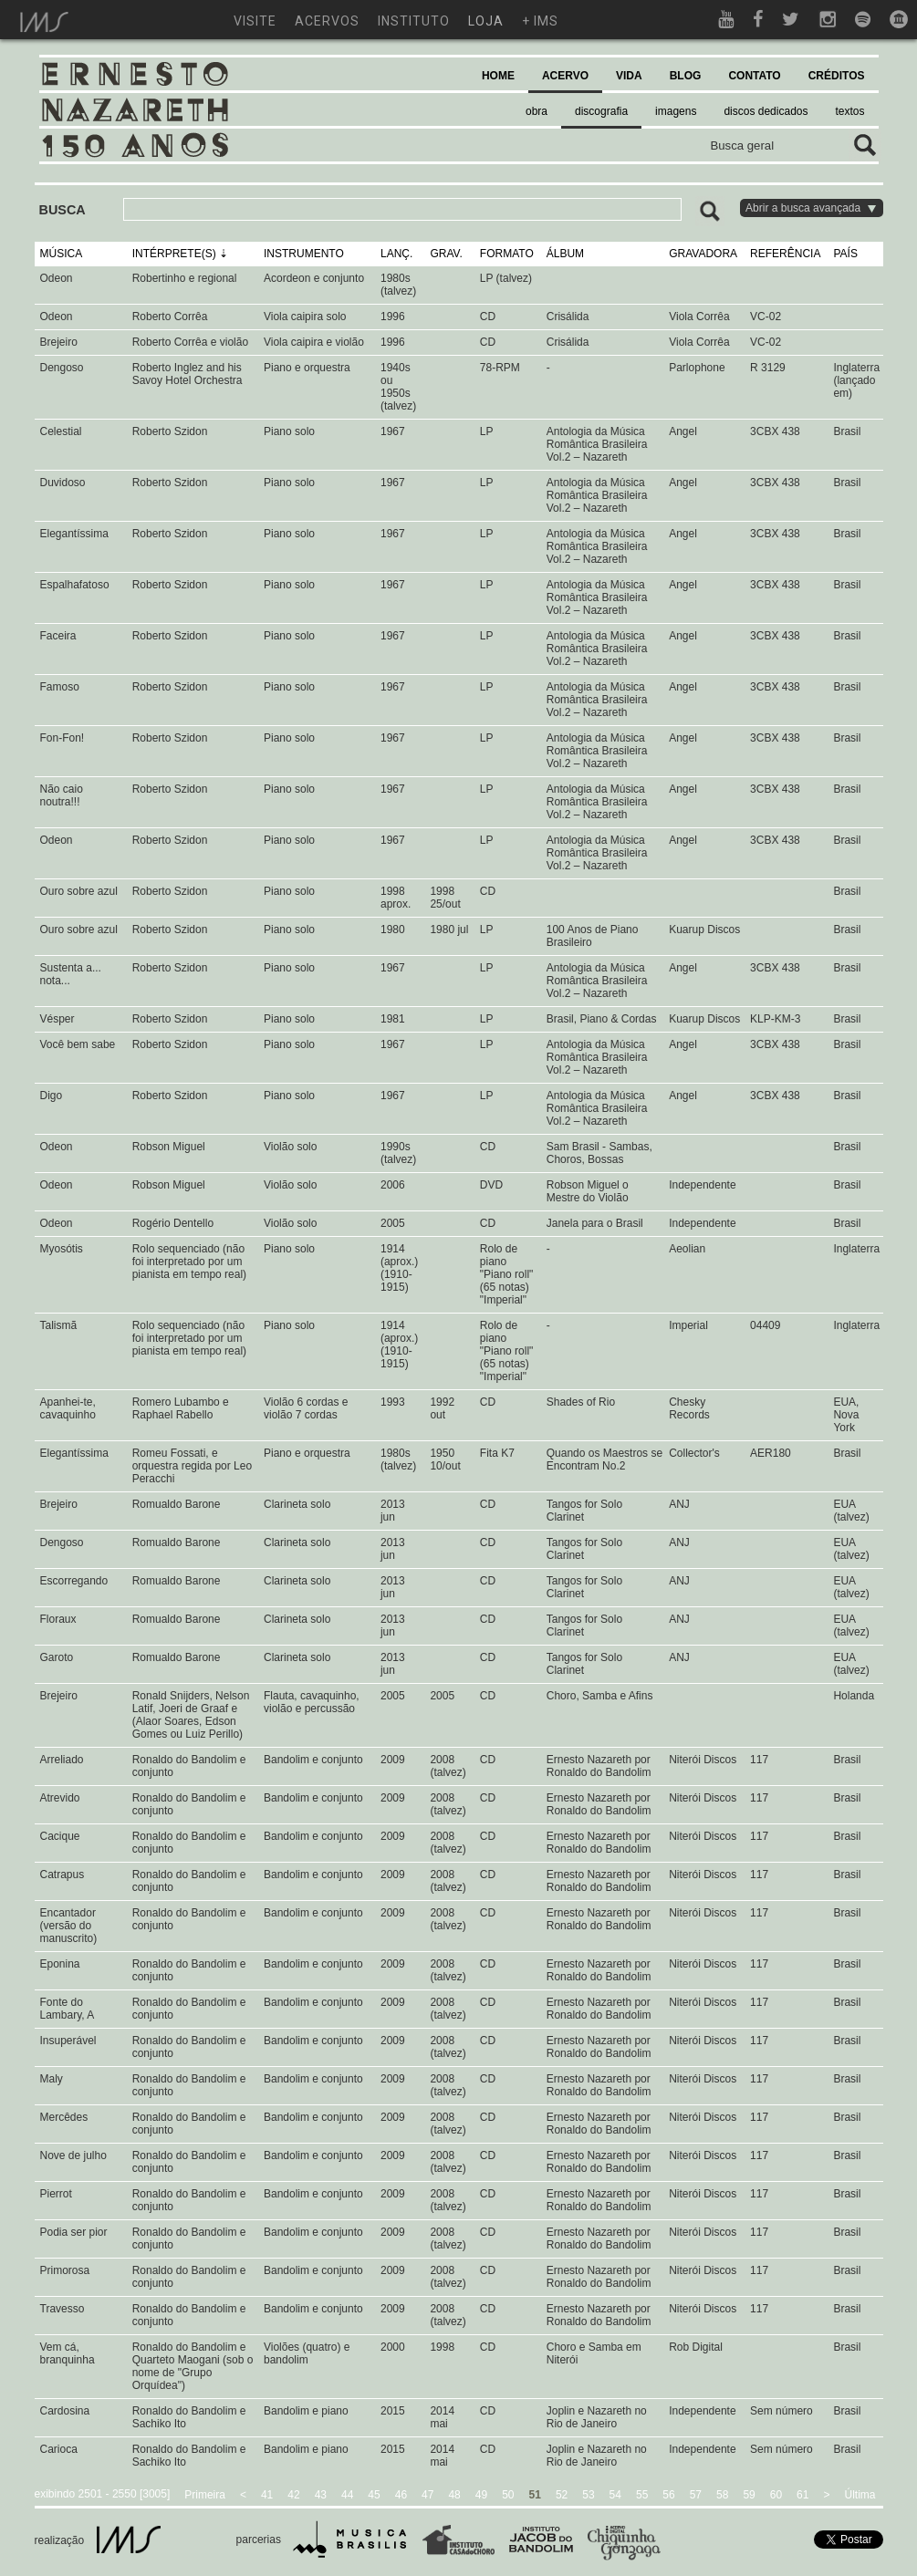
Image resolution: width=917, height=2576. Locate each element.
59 (749, 2494)
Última (859, 2494)
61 (802, 2494)
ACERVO (565, 75)
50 (508, 2494)
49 (481, 2494)
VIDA (629, 75)
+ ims (540, 21)
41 (267, 2494)
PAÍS (845, 253)
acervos (327, 21)
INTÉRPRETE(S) (174, 253)
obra (536, 111)
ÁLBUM (565, 253)
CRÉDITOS (836, 75)
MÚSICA (61, 253)
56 (668, 2494)
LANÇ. (396, 253)
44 (347, 2494)
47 (427, 2494)
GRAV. (446, 253)
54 (615, 2494)
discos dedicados (766, 111)
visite (255, 21)
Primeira (204, 2494)
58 (722, 2494)
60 (776, 2494)
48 (454, 2494)
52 (562, 2494)
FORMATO (507, 253)
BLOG (686, 75)
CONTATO (754, 75)
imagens (675, 111)
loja (486, 21)
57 (696, 2494)
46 (401, 2494)
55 (642, 2494)
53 (588, 2494)
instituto (414, 21)
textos (849, 111)
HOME (498, 75)
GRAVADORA (703, 253)
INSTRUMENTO (304, 253)
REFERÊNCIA (785, 253)
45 (374, 2494)
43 (321, 2494)
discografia (601, 111)
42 (293, 2494)
